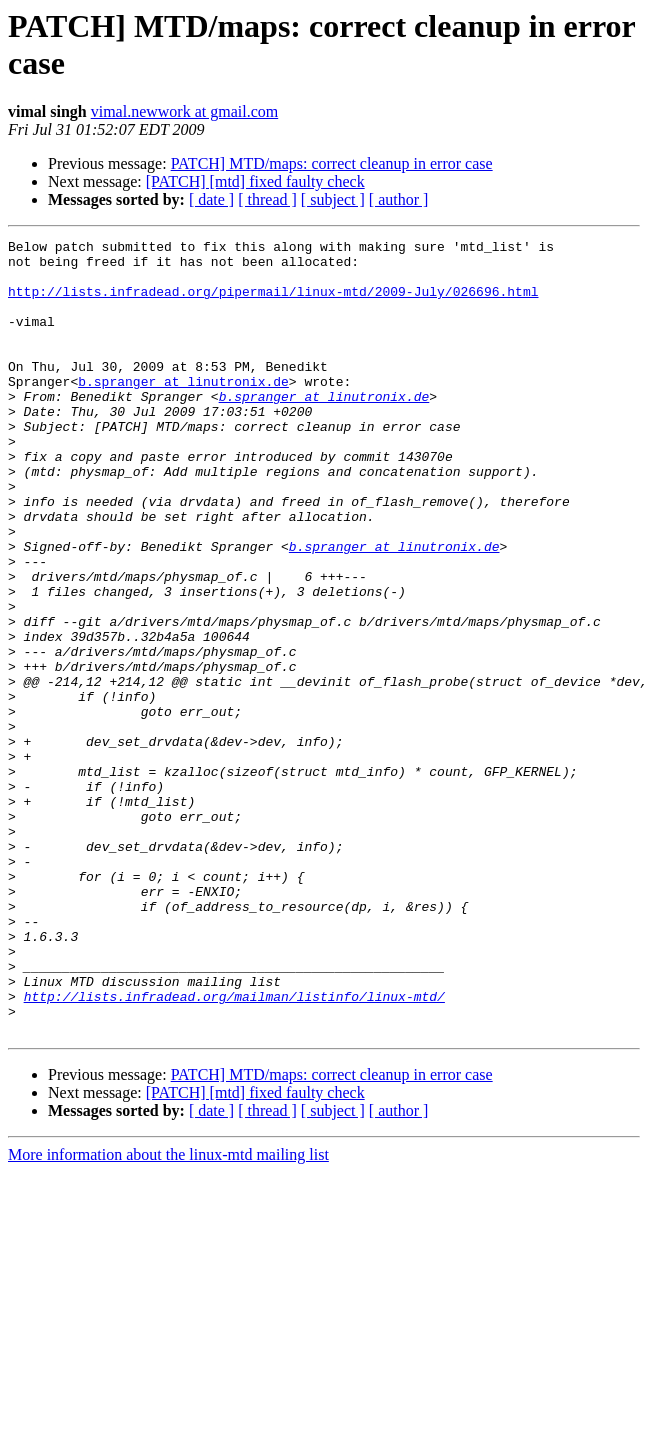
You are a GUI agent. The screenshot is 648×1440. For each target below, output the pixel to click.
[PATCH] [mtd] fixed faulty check (255, 181)
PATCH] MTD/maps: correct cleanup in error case (332, 163)
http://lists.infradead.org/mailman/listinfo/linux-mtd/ (234, 1149)
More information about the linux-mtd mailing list (168, 1313)
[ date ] (211, 199)
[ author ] (399, 199)
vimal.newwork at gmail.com (185, 111)
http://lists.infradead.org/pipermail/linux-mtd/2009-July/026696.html (273, 303)
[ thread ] (267, 199)
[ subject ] (333, 199)
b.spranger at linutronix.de (183, 411)
